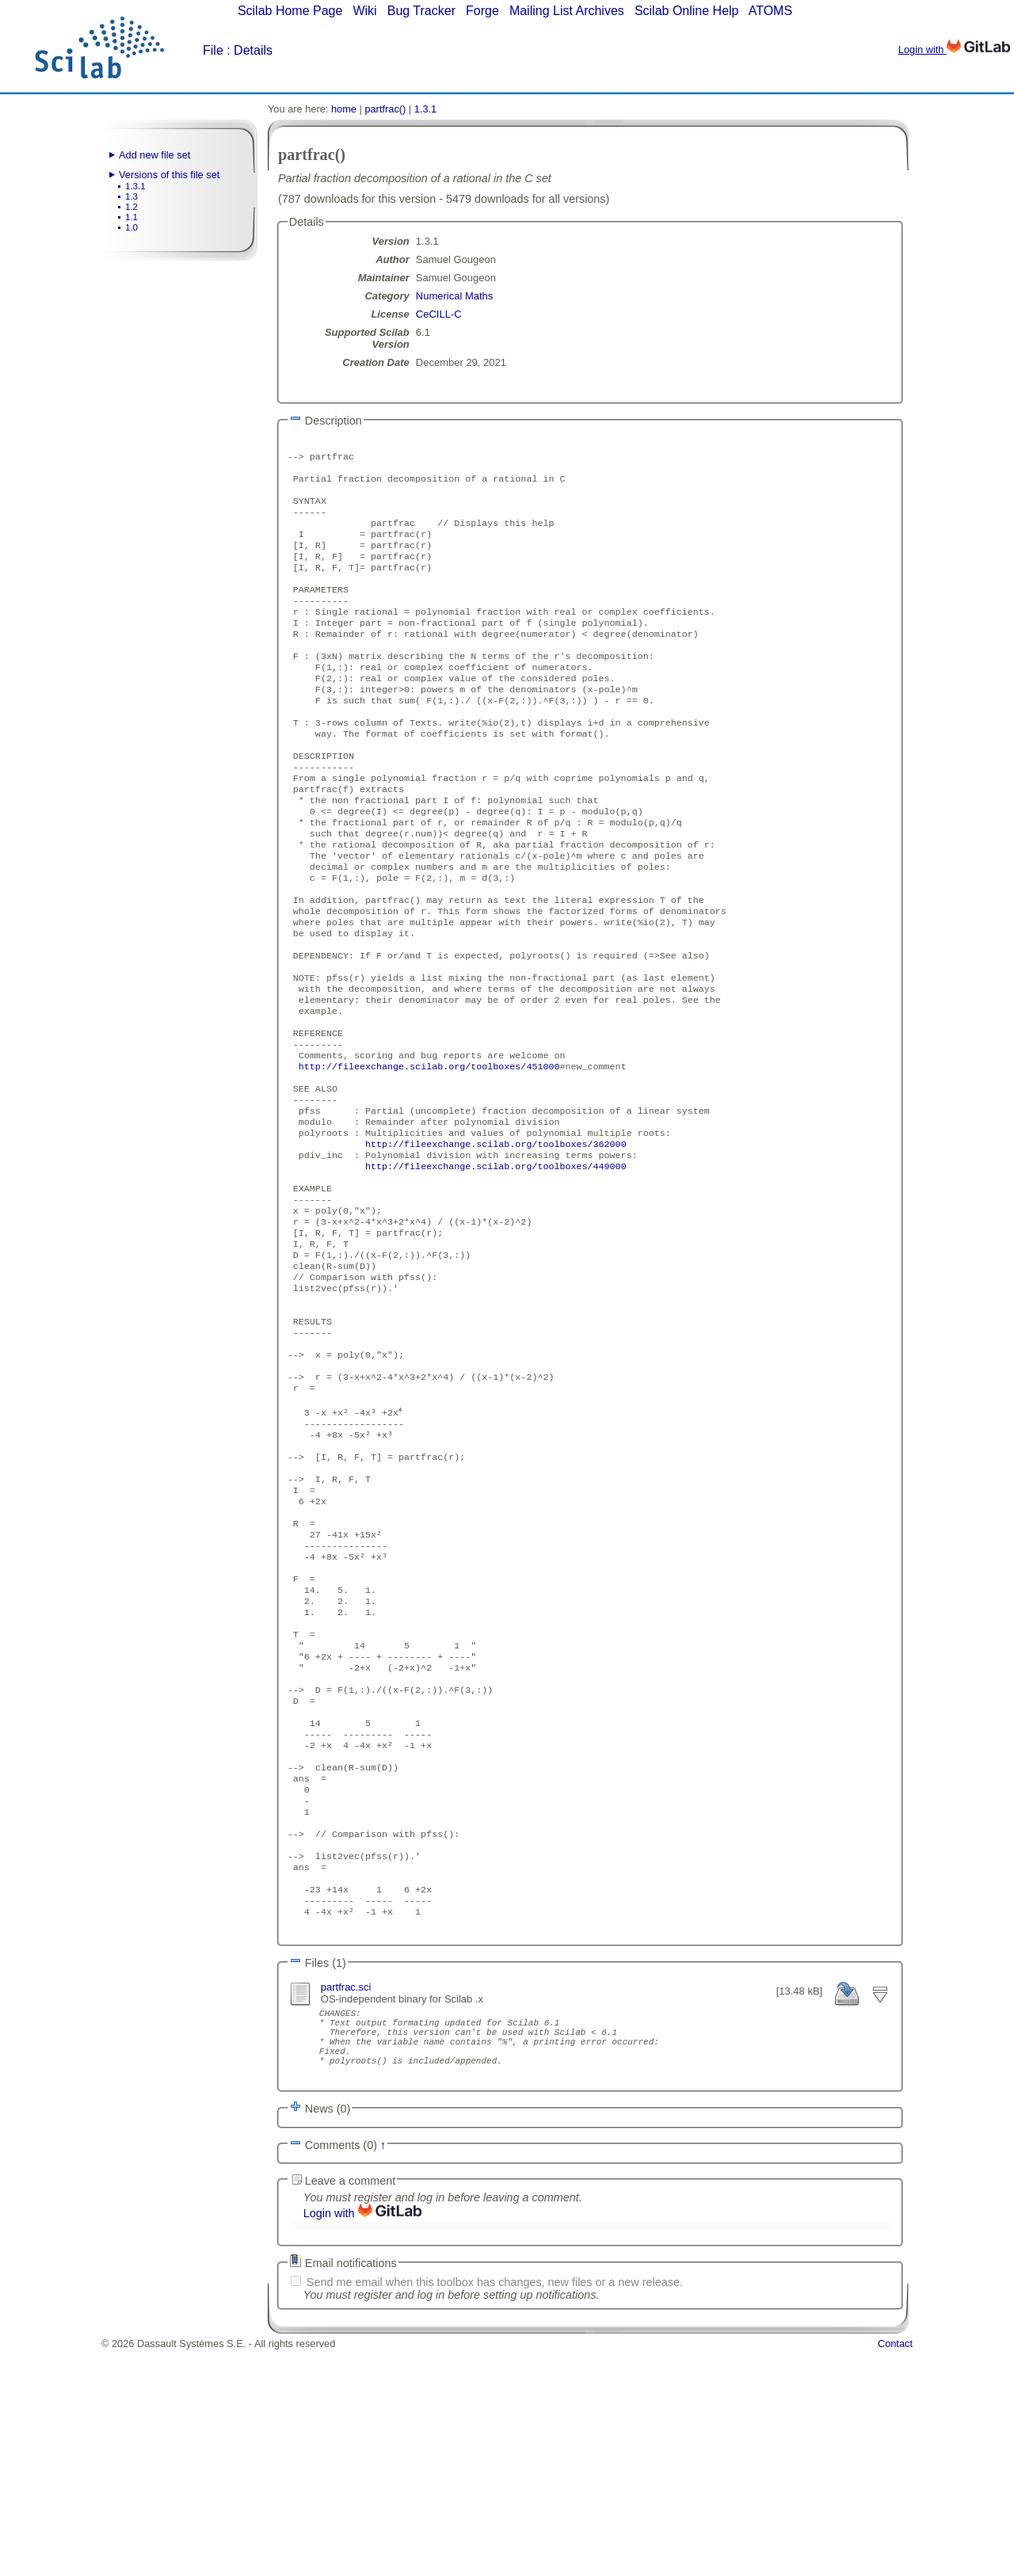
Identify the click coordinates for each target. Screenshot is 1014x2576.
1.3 (131, 196)
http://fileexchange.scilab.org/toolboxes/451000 (429, 1156)
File (213, 50)
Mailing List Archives (566, 10)
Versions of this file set (169, 175)
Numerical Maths (455, 296)
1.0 (131, 227)
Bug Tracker (421, 10)
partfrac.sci (346, 2197)
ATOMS (770, 10)
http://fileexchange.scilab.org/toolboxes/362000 (496, 1245)
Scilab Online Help (687, 10)
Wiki (364, 10)
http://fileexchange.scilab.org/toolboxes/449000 (496, 1270)
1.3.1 (135, 186)
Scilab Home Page (290, 10)
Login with (954, 49)
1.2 (131, 206)
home (343, 109)
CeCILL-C (439, 314)
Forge (482, 10)
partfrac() (385, 109)
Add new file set (154, 155)
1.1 (131, 217)
